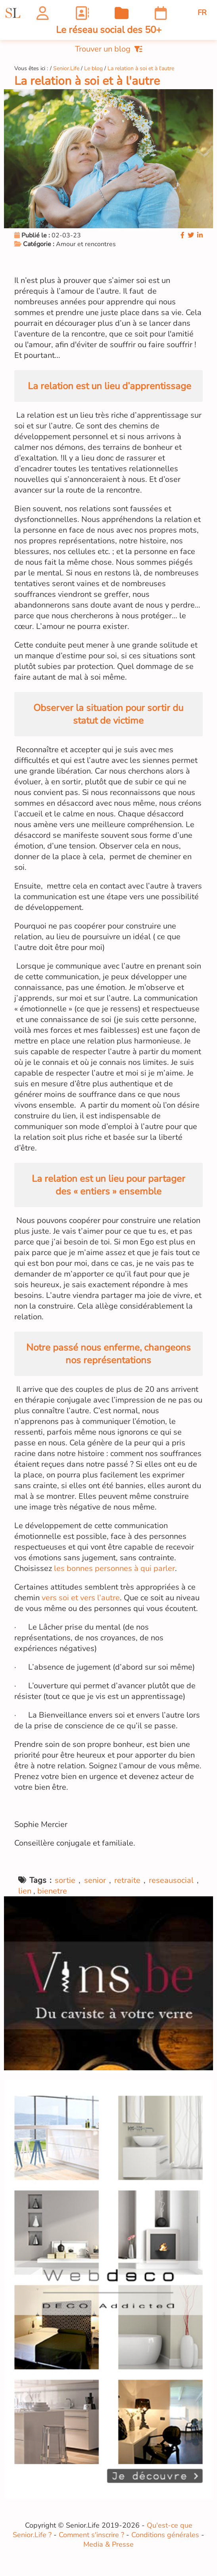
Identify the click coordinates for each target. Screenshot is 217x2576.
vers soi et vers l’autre (81, 1597)
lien (24, 1891)
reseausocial (171, 1880)
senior (95, 1880)
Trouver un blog (108, 49)
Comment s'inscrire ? (91, 2535)
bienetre (52, 1891)
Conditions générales (165, 2535)
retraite (127, 1880)
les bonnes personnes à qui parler (114, 1568)
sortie (65, 1880)
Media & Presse (108, 2544)
